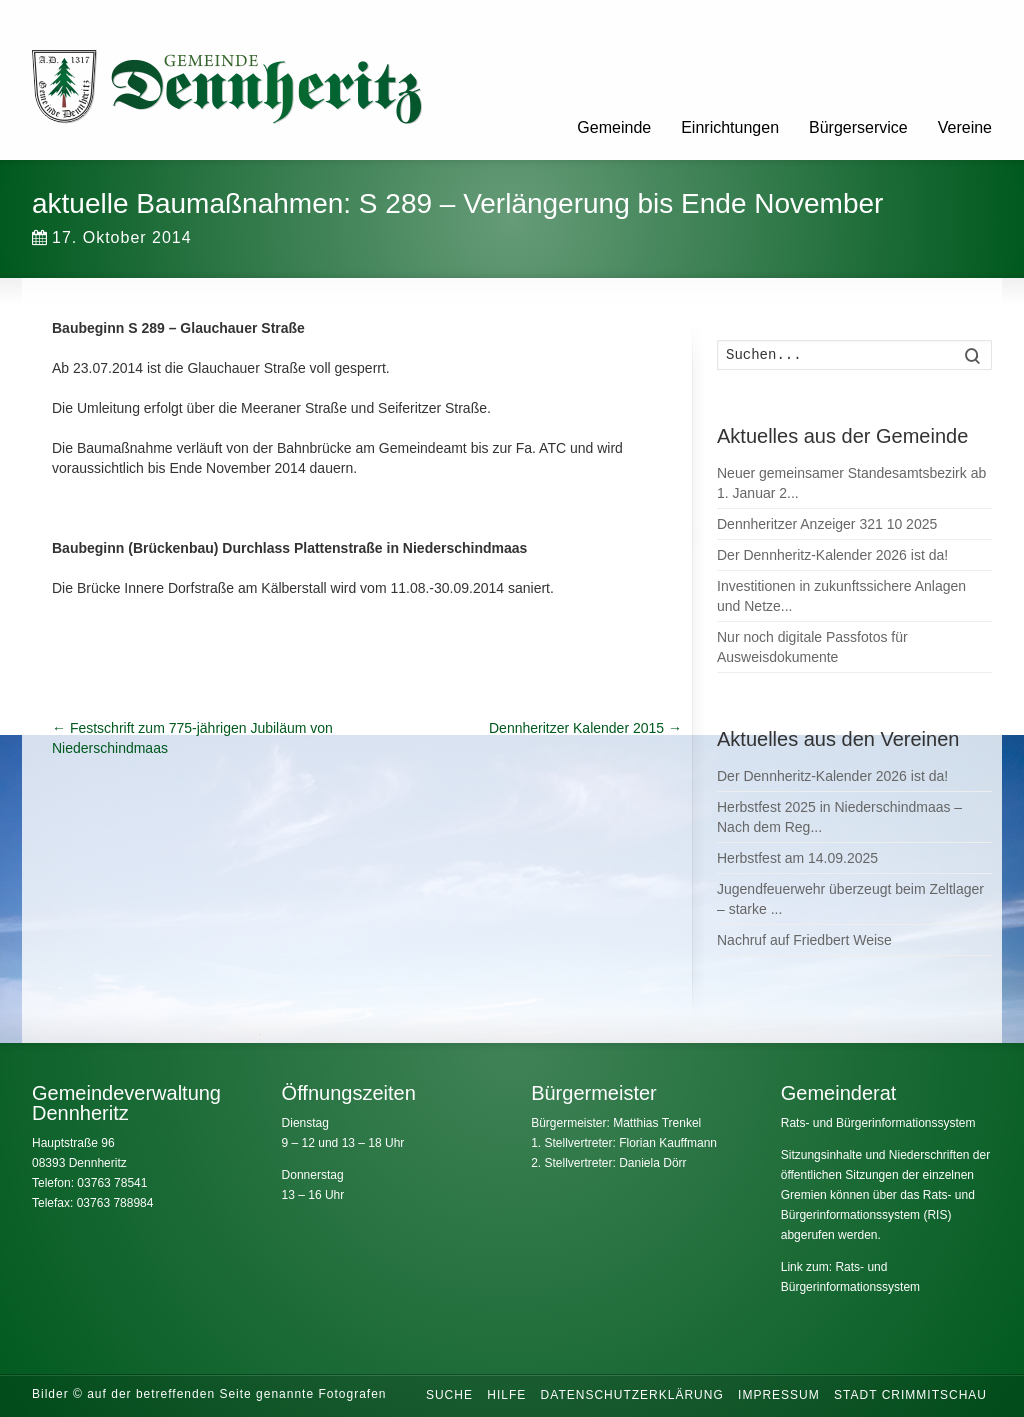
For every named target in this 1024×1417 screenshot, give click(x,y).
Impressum (779, 1395)
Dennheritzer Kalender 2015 (585, 728)
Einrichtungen (730, 127)
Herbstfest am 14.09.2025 (797, 858)
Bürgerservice (858, 127)
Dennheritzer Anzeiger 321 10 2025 (827, 524)
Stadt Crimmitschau (910, 1395)
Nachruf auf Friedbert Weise (804, 940)
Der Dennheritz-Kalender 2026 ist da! (832, 555)
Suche (449, 1395)
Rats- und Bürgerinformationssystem (878, 1123)
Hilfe (506, 1395)
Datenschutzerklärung (632, 1395)
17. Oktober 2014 (112, 237)
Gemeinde (614, 127)
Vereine (965, 127)
